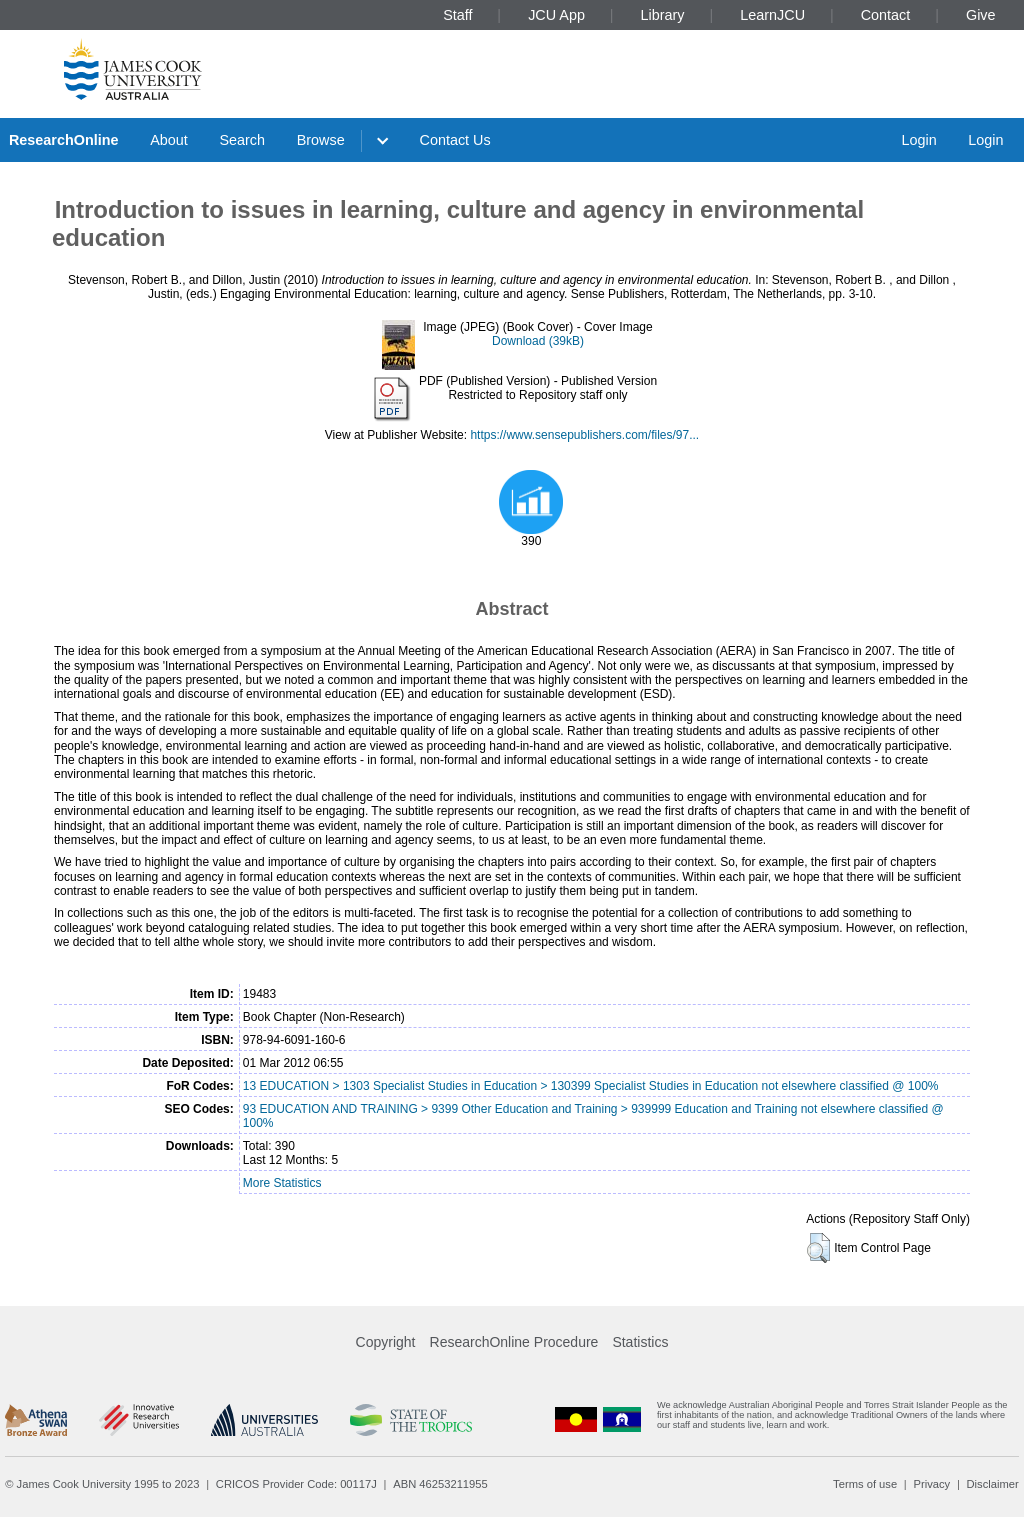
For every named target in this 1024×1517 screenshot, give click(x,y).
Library (663, 15)
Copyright (386, 1342)
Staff (457, 15)
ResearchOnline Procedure (514, 1342)
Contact (886, 15)
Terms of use (865, 1484)
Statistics (640, 1342)
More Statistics (282, 1183)
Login (918, 140)
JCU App (556, 15)
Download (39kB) (538, 341)
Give (981, 15)
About (169, 140)
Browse (321, 140)
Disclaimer (993, 1484)
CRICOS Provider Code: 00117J (296, 1484)
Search (242, 140)
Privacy (931, 1484)
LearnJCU (772, 15)
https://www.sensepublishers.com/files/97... (584, 435)
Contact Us (455, 140)
